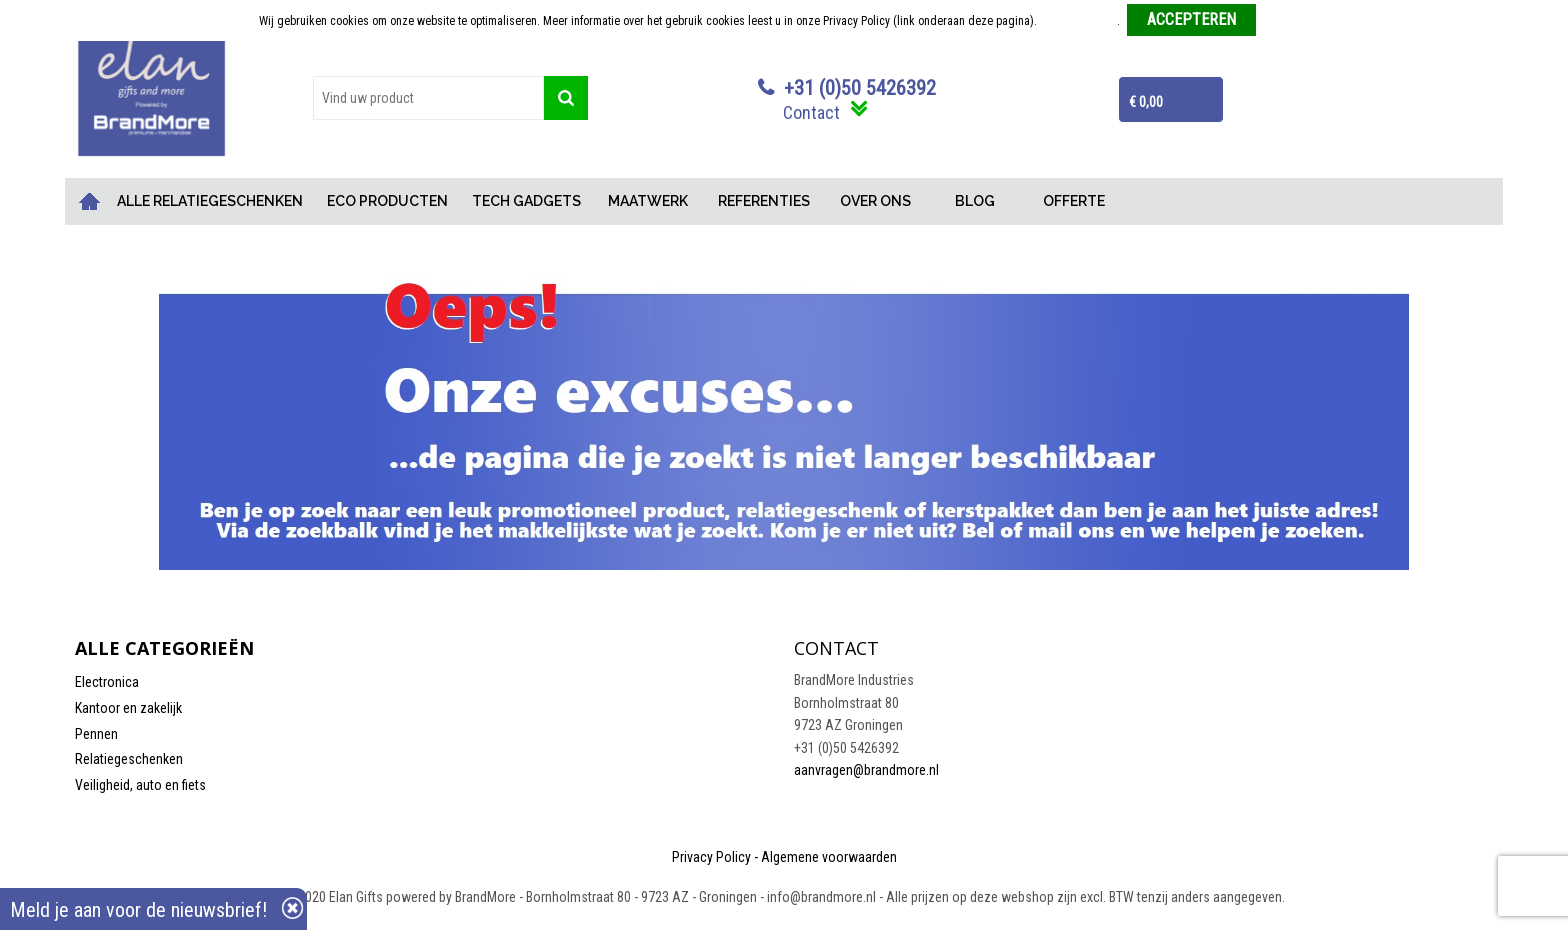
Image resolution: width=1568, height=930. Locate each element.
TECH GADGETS (526, 201)
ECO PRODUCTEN (387, 201)
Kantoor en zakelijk (128, 708)
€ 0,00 (1146, 102)
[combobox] (428, 98)
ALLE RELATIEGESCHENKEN (210, 201)
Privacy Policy (711, 857)
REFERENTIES (764, 201)
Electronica (107, 682)
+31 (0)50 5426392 (860, 88)
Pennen (96, 734)
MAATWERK (648, 201)
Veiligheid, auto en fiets (140, 785)
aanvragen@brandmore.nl (866, 770)
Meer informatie (1078, 21)
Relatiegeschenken (129, 759)
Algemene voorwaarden (829, 857)
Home (90, 201)
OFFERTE (1074, 201)
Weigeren (1286, 21)
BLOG (975, 201)
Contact (811, 112)
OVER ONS (875, 201)
